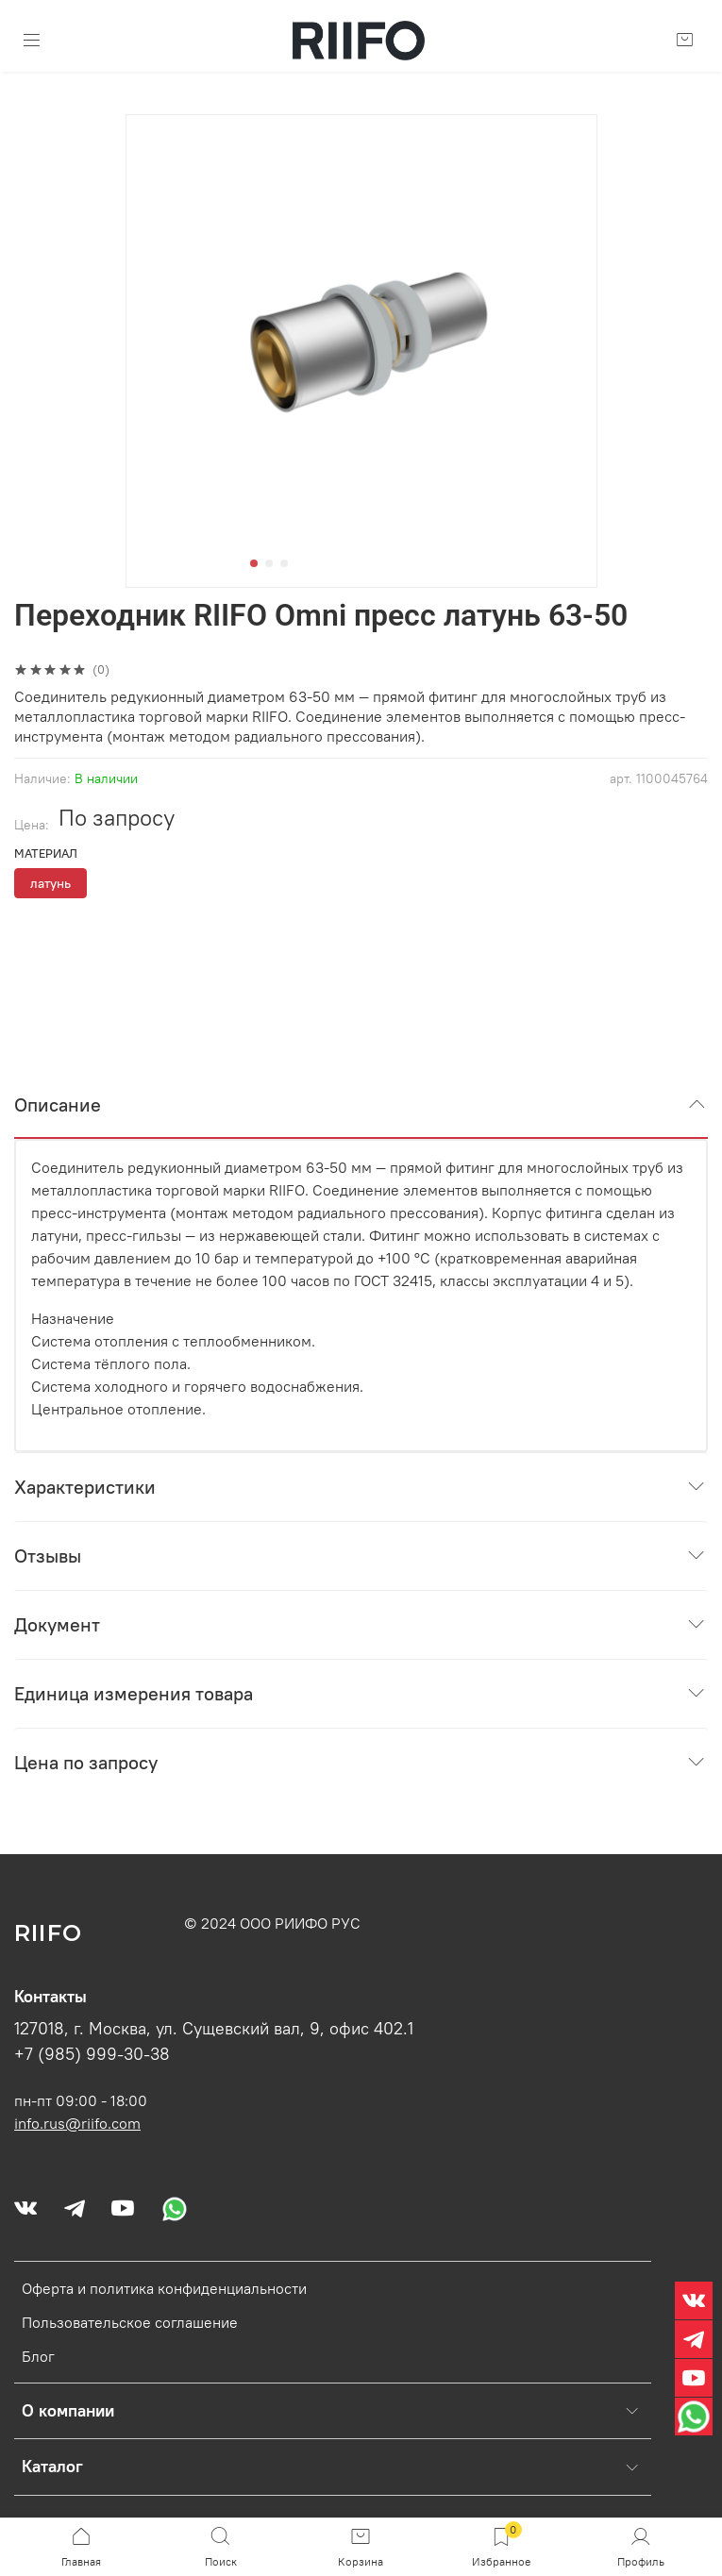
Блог (38, 2356)
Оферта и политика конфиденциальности (164, 2288)
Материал (45, 853)
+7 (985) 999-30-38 (92, 2054)
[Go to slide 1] (254, 563)
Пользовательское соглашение (130, 2322)
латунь (50, 883)
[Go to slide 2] (269, 563)
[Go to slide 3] (284, 563)
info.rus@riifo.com (77, 2123)
